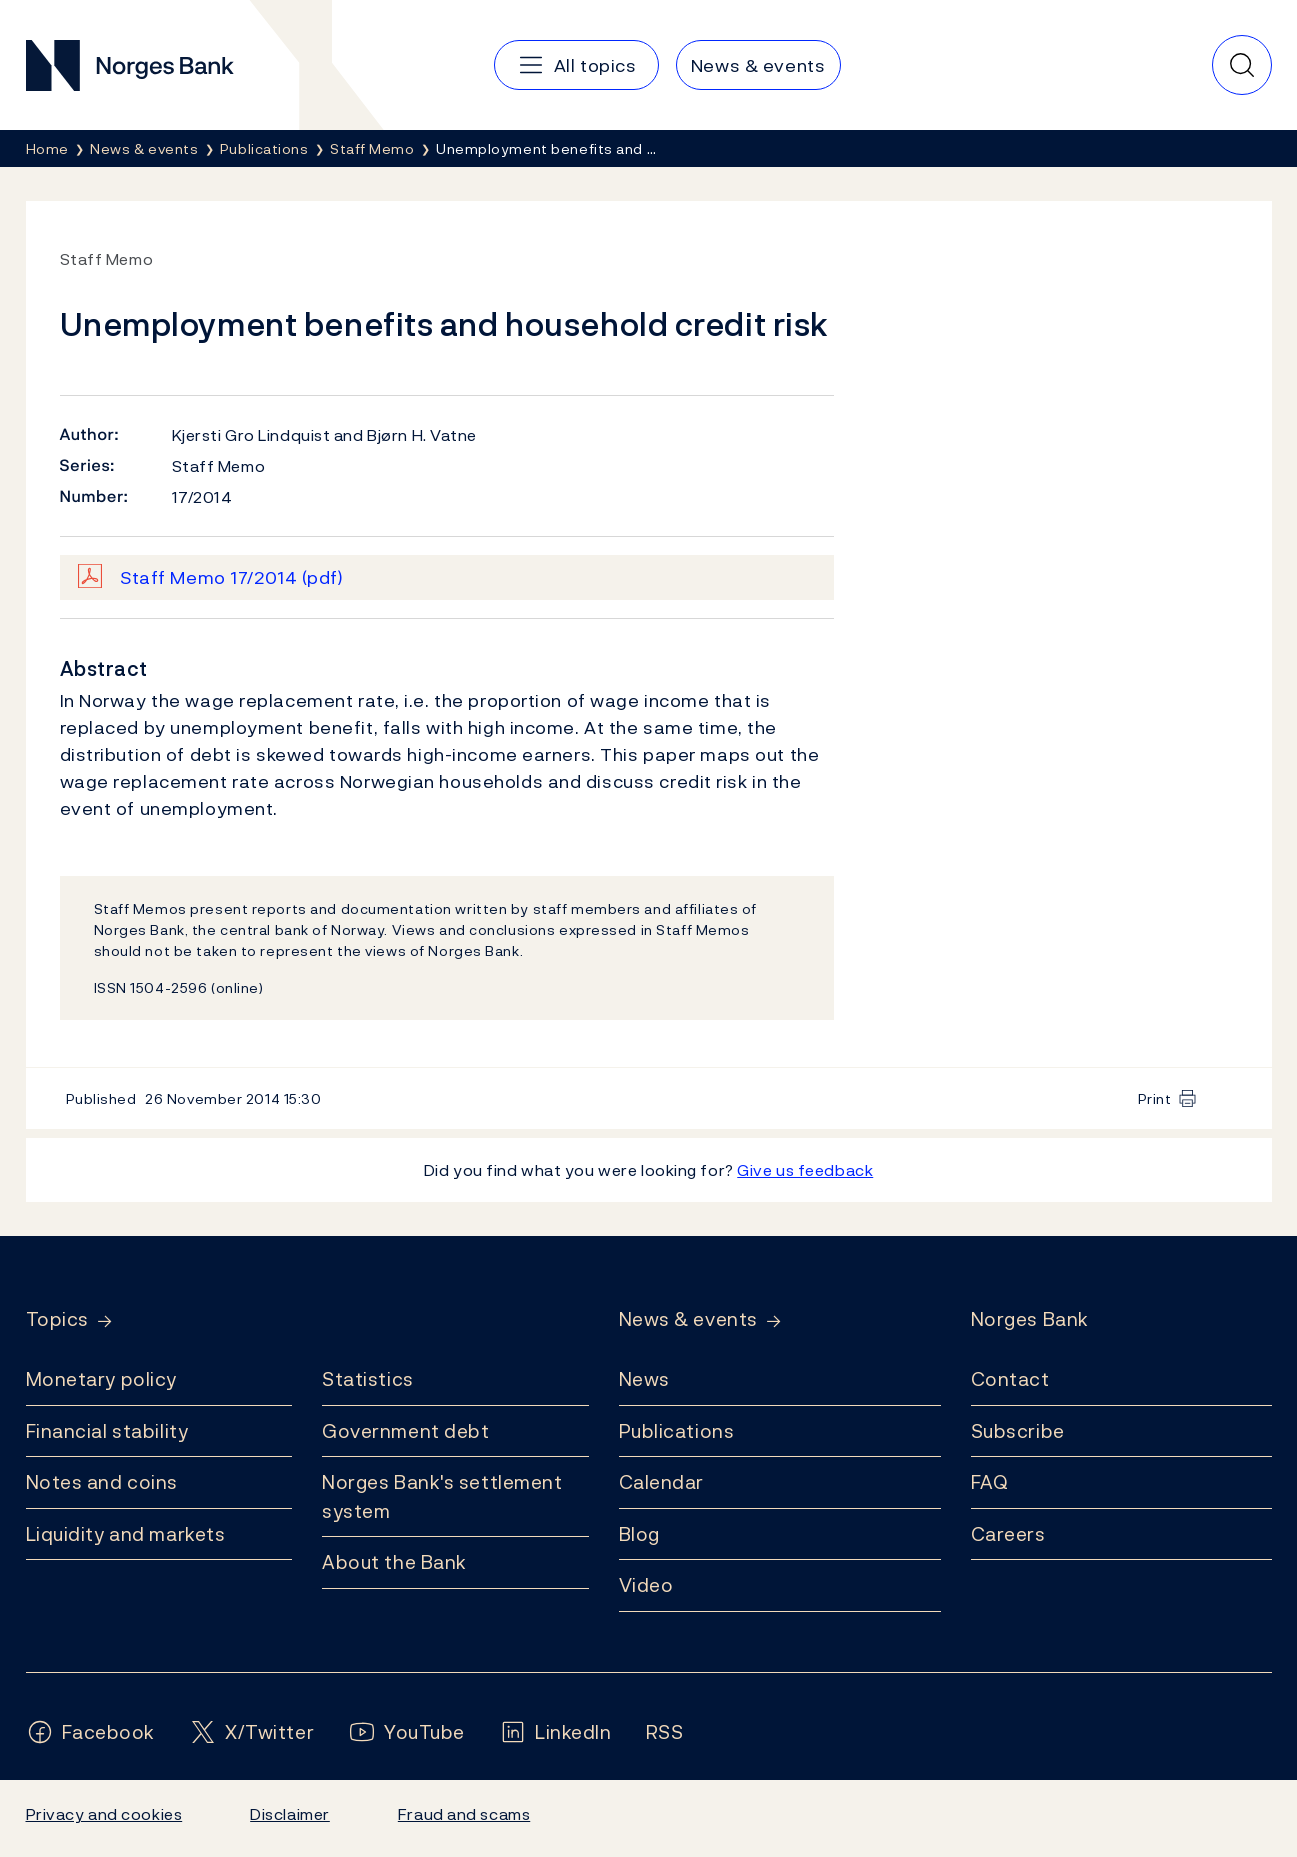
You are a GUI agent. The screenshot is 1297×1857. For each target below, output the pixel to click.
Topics (57, 1319)
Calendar (662, 1482)
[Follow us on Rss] (665, 1732)
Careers (1008, 1534)
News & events (688, 1319)
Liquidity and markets (126, 1534)
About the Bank (394, 1562)
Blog (639, 1534)
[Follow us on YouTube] (406, 1732)
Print (1155, 1098)
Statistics (368, 1379)
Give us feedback (805, 1170)
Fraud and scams (464, 1814)
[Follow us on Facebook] (91, 1732)
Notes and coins (102, 1482)
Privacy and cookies (104, 1814)
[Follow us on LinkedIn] (555, 1732)
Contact (1010, 1379)
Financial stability (107, 1431)
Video (646, 1585)
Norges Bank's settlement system (442, 1496)
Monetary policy (101, 1379)
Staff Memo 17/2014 (232, 577)
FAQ (990, 1482)
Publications (677, 1431)
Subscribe (1018, 1431)
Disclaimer (290, 1814)
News (644, 1379)
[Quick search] (1242, 65)
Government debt (405, 1431)
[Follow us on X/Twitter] (251, 1732)
